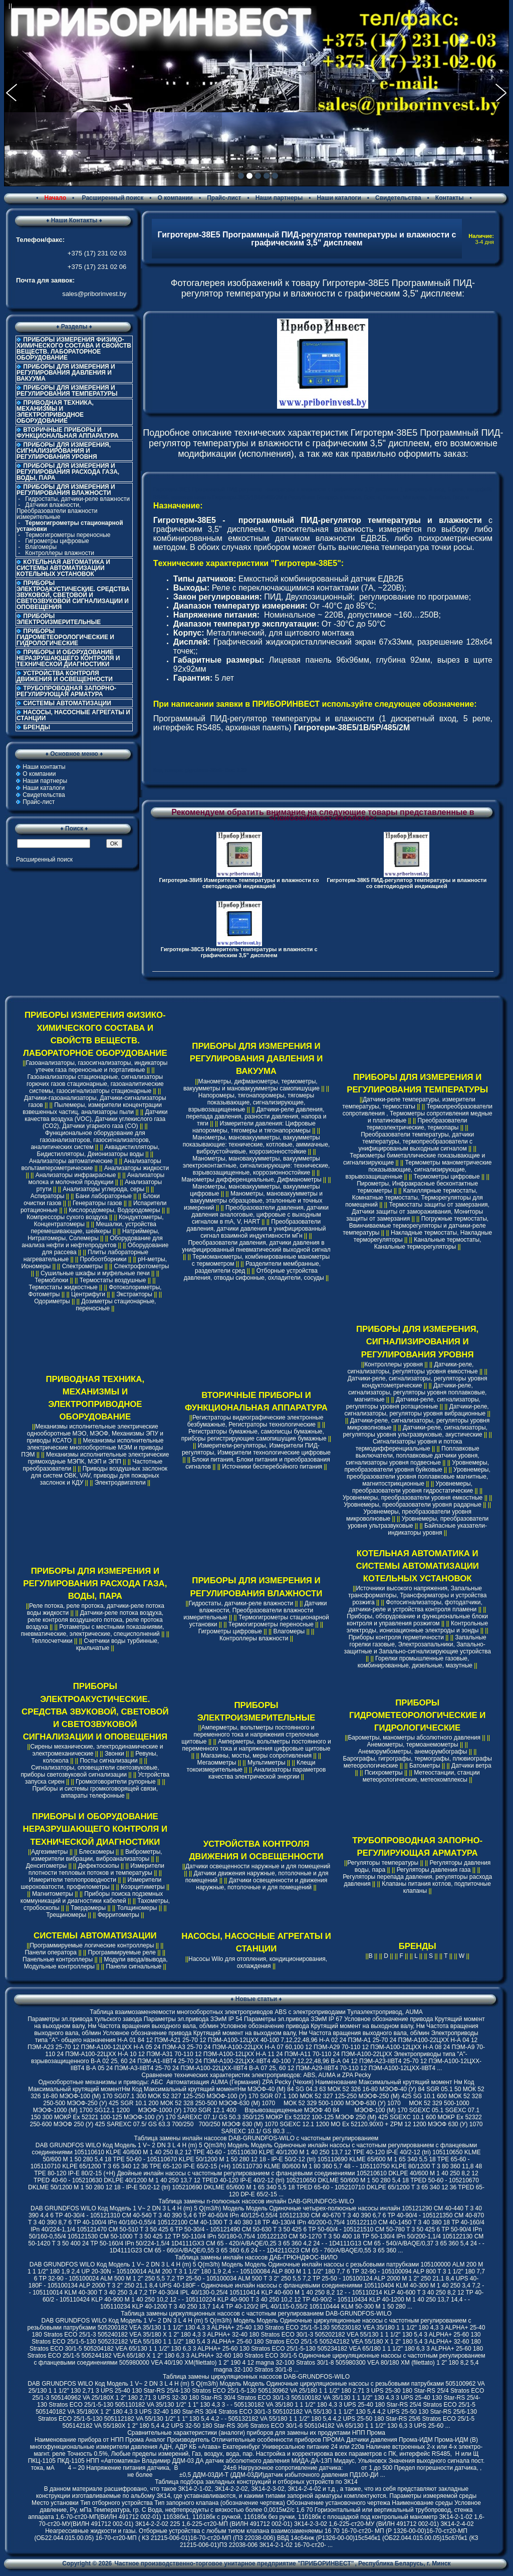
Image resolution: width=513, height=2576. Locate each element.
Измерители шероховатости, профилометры (91, 1883)
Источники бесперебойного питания (272, 1466)
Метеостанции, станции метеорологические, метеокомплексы (421, 1776)
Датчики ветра (471, 1765)
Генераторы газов (97, 1203)
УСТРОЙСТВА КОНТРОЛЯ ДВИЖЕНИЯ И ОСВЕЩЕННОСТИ (65, 676)
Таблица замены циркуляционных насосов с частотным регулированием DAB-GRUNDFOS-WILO (256, 2313)
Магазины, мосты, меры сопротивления (256, 1755)
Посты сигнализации (108, 1760)
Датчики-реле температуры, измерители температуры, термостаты (408, 1103)
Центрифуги (88, 1294)
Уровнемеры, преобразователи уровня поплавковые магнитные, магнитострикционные (418, 1476)
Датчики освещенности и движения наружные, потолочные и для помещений (261, 1884)
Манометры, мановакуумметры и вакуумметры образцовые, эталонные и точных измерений (253, 1200)
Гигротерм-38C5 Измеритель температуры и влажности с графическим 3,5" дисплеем (239, 952)
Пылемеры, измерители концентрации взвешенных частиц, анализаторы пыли (92, 1108)
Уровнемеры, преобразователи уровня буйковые (417, 1466)
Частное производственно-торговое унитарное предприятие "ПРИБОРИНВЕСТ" (234, 2563)
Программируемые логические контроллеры (92, 1945)
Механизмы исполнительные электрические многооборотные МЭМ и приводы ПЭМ (92, 1447)
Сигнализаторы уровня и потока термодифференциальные (409, 1445)
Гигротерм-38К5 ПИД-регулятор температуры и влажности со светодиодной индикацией (406, 883)
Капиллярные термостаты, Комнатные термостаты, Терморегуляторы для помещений (413, 1197)
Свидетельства (398, 197)
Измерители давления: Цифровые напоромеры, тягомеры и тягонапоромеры (254, 1127)
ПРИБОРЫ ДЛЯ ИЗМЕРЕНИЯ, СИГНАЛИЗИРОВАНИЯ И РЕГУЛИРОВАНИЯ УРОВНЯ (64, 450)
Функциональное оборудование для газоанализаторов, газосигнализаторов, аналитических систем (90, 1140)
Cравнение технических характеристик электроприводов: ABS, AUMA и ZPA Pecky (256, 2075)
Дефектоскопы (98, 1865)
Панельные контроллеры (58, 1959)
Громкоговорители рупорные (116, 1781)
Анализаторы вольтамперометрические (91, 1165)
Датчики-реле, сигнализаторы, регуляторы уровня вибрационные (416, 1410)
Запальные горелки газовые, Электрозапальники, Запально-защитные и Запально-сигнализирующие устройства (417, 1644)
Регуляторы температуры (382, 1862)
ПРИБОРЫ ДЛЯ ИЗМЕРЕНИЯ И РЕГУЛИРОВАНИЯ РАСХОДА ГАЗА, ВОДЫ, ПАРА (68, 471)
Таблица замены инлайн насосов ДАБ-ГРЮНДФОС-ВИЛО (256, 2257)
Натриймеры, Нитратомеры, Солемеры (93, 1235)
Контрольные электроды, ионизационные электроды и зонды (417, 1627)
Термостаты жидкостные (63, 1287)
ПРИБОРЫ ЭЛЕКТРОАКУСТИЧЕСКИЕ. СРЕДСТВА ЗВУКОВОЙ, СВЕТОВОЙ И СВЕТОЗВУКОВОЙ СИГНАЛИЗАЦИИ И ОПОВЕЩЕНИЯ (73, 595)
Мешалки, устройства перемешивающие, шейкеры (93, 1228)
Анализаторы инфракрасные (76, 1175)
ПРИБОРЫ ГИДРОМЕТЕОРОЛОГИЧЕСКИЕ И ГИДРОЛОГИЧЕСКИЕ (65, 637)
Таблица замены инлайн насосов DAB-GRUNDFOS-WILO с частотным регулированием (256, 2138)
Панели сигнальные (133, 1966)
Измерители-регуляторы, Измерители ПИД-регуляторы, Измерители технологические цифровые (256, 1449)
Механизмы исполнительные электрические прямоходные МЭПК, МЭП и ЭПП (98, 1458)
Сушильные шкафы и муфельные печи (95, 1273)
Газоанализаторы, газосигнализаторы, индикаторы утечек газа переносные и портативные (96, 1066)
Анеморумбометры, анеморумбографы (412, 1751)
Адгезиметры (49, 1851)
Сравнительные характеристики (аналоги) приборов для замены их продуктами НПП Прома (256, 2432)
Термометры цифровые (447, 1176)
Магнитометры (52, 1893)
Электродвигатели (120, 1482)
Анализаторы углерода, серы (103, 1189)
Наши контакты (44, 766)
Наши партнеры (279, 197)
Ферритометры (118, 1914)
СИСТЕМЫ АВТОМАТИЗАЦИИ (67, 703)
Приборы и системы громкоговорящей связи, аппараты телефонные (95, 1792)
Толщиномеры (137, 1907)
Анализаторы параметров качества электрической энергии (267, 1773)
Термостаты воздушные (113, 1280)
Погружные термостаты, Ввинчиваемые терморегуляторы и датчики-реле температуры (415, 1225)
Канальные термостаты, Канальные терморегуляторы (427, 1243)
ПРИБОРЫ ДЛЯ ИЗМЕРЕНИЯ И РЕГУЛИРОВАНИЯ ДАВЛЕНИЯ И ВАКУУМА (66, 372)
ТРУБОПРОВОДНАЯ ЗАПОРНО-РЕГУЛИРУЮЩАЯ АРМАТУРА (66, 691)
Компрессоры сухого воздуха (67, 1217)
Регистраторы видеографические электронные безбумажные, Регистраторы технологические (255, 1421)
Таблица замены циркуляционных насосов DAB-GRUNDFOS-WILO (256, 2376)
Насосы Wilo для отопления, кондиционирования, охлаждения (257, 1962)
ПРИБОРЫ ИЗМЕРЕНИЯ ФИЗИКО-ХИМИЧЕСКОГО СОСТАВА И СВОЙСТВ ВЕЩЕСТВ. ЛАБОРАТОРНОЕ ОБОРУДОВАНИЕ (74, 348)
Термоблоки (51, 1280)
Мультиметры (266, 1762)
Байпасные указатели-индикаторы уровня (437, 1529)
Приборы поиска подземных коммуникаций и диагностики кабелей (92, 1897)
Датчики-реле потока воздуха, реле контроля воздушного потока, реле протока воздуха (94, 1619)
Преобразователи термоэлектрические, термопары (417, 1124)
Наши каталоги (339, 197)
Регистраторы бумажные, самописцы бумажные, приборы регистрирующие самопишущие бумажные (254, 1435)
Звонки (114, 1753)
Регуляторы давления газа (434, 1869)
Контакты (449, 197)
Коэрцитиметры (143, 1886)
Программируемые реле (122, 1952)
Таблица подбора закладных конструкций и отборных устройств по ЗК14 (256, 2481)
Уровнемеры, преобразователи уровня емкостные (412, 1497)
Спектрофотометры (141, 1266)
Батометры (424, 1765)
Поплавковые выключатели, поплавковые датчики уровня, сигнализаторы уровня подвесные (412, 1455)
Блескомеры (96, 1851)
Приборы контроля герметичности (396, 1637)
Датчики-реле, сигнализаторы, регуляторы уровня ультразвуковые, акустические (415, 1431)
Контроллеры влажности (59, 552)
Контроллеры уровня (393, 1364)
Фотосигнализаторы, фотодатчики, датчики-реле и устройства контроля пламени (415, 1606)
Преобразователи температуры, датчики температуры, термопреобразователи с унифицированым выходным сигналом (416, 1141)
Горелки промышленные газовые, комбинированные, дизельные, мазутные (415, 1662)
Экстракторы (134, 1294)
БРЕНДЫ (36, 727)
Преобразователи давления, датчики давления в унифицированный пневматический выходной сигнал (256, 1246)
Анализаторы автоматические (71, 1161)
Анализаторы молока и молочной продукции (96, 1179)
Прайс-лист (224, 197)
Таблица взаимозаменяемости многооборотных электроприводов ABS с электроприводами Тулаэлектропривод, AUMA (256, 2012)
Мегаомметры (216, 1762)
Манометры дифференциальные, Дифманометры (251, 1179)
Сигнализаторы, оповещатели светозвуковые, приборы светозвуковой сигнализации (90, 1771)
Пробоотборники (103, 1259)
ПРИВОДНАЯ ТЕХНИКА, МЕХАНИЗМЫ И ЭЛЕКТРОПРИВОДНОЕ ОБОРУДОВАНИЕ (55, 411)
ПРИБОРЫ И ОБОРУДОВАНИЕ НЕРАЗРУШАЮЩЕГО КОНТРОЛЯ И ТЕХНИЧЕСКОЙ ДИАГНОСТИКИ (68, 658)
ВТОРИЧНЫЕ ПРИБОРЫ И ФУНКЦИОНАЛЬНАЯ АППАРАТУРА (68, 432)
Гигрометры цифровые (57, 540)
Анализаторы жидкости (136, 1168)
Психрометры (384, 1772)
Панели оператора (51, 1952)
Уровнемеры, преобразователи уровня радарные (412, 1504)
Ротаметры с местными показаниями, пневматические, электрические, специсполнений (92, 1630)
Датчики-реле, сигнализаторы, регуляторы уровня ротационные (413, 1403)
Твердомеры (88, 1907)
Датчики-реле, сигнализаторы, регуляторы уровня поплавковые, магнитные (417, 1392)
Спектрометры (82, 1266)
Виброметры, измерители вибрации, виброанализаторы (96, 1855)
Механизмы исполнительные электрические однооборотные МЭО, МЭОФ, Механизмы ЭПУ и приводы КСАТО (95, 1433)
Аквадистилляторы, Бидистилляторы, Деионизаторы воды (98, 1150)
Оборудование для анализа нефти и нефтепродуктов (92, 1242)
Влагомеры (41, 546)
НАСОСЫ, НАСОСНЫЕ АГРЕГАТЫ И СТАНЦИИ (73, 715)
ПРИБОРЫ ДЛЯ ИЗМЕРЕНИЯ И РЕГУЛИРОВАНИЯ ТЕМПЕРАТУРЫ (67, 390)
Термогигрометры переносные (67, 534)
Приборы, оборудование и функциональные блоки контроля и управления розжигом (417, 1620)
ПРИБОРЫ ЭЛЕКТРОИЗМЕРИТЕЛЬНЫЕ (59, 619)
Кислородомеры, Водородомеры (114, 1210)
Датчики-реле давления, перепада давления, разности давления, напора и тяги (256, 1116)
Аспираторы (48, 1196)
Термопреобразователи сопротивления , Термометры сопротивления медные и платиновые (417, 1113)
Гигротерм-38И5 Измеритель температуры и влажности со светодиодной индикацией (239, 883)
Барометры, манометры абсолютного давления (414, 1737)
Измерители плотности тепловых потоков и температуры (96, 1869)
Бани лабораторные (104, 1196)
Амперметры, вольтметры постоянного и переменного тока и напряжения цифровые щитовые (256, 1745)
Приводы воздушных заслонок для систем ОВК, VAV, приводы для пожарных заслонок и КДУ (99, 1475)
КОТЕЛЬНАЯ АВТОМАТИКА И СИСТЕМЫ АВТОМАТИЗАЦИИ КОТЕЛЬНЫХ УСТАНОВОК (63, 568)
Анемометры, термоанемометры (412, 1744)
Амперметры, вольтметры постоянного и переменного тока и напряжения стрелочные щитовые (250, 1734)
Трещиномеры (66, 1914)
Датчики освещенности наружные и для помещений (257, 1866)
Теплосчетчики (51, 1640)
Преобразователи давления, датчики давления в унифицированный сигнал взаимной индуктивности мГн (256, 1228)
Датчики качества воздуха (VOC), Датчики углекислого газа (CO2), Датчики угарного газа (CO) (96, 1118)
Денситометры (46, 1865)
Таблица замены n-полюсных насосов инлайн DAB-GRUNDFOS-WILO (256, 2201)
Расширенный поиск (111, 197)
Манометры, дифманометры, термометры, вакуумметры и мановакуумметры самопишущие (251, 1085)
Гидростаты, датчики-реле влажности (77, 498)
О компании (175, 197)
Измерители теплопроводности (72, 1879)
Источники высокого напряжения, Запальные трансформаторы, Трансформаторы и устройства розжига (417, 1595)
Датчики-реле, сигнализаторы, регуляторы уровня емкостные (413, 1368)
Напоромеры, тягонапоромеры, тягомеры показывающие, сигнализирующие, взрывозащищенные (251, 1102)
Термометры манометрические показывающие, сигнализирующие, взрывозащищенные (419, 1169)
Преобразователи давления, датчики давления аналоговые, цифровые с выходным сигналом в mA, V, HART (260, 1214)
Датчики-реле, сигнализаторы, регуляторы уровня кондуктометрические (417, 1382)
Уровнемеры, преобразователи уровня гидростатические (412, 1487)
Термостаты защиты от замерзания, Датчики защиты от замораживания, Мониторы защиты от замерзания (417, 1211)
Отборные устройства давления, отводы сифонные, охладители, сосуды (254, 1274)
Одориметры (52, 1301)
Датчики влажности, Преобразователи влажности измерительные (57, 510)
